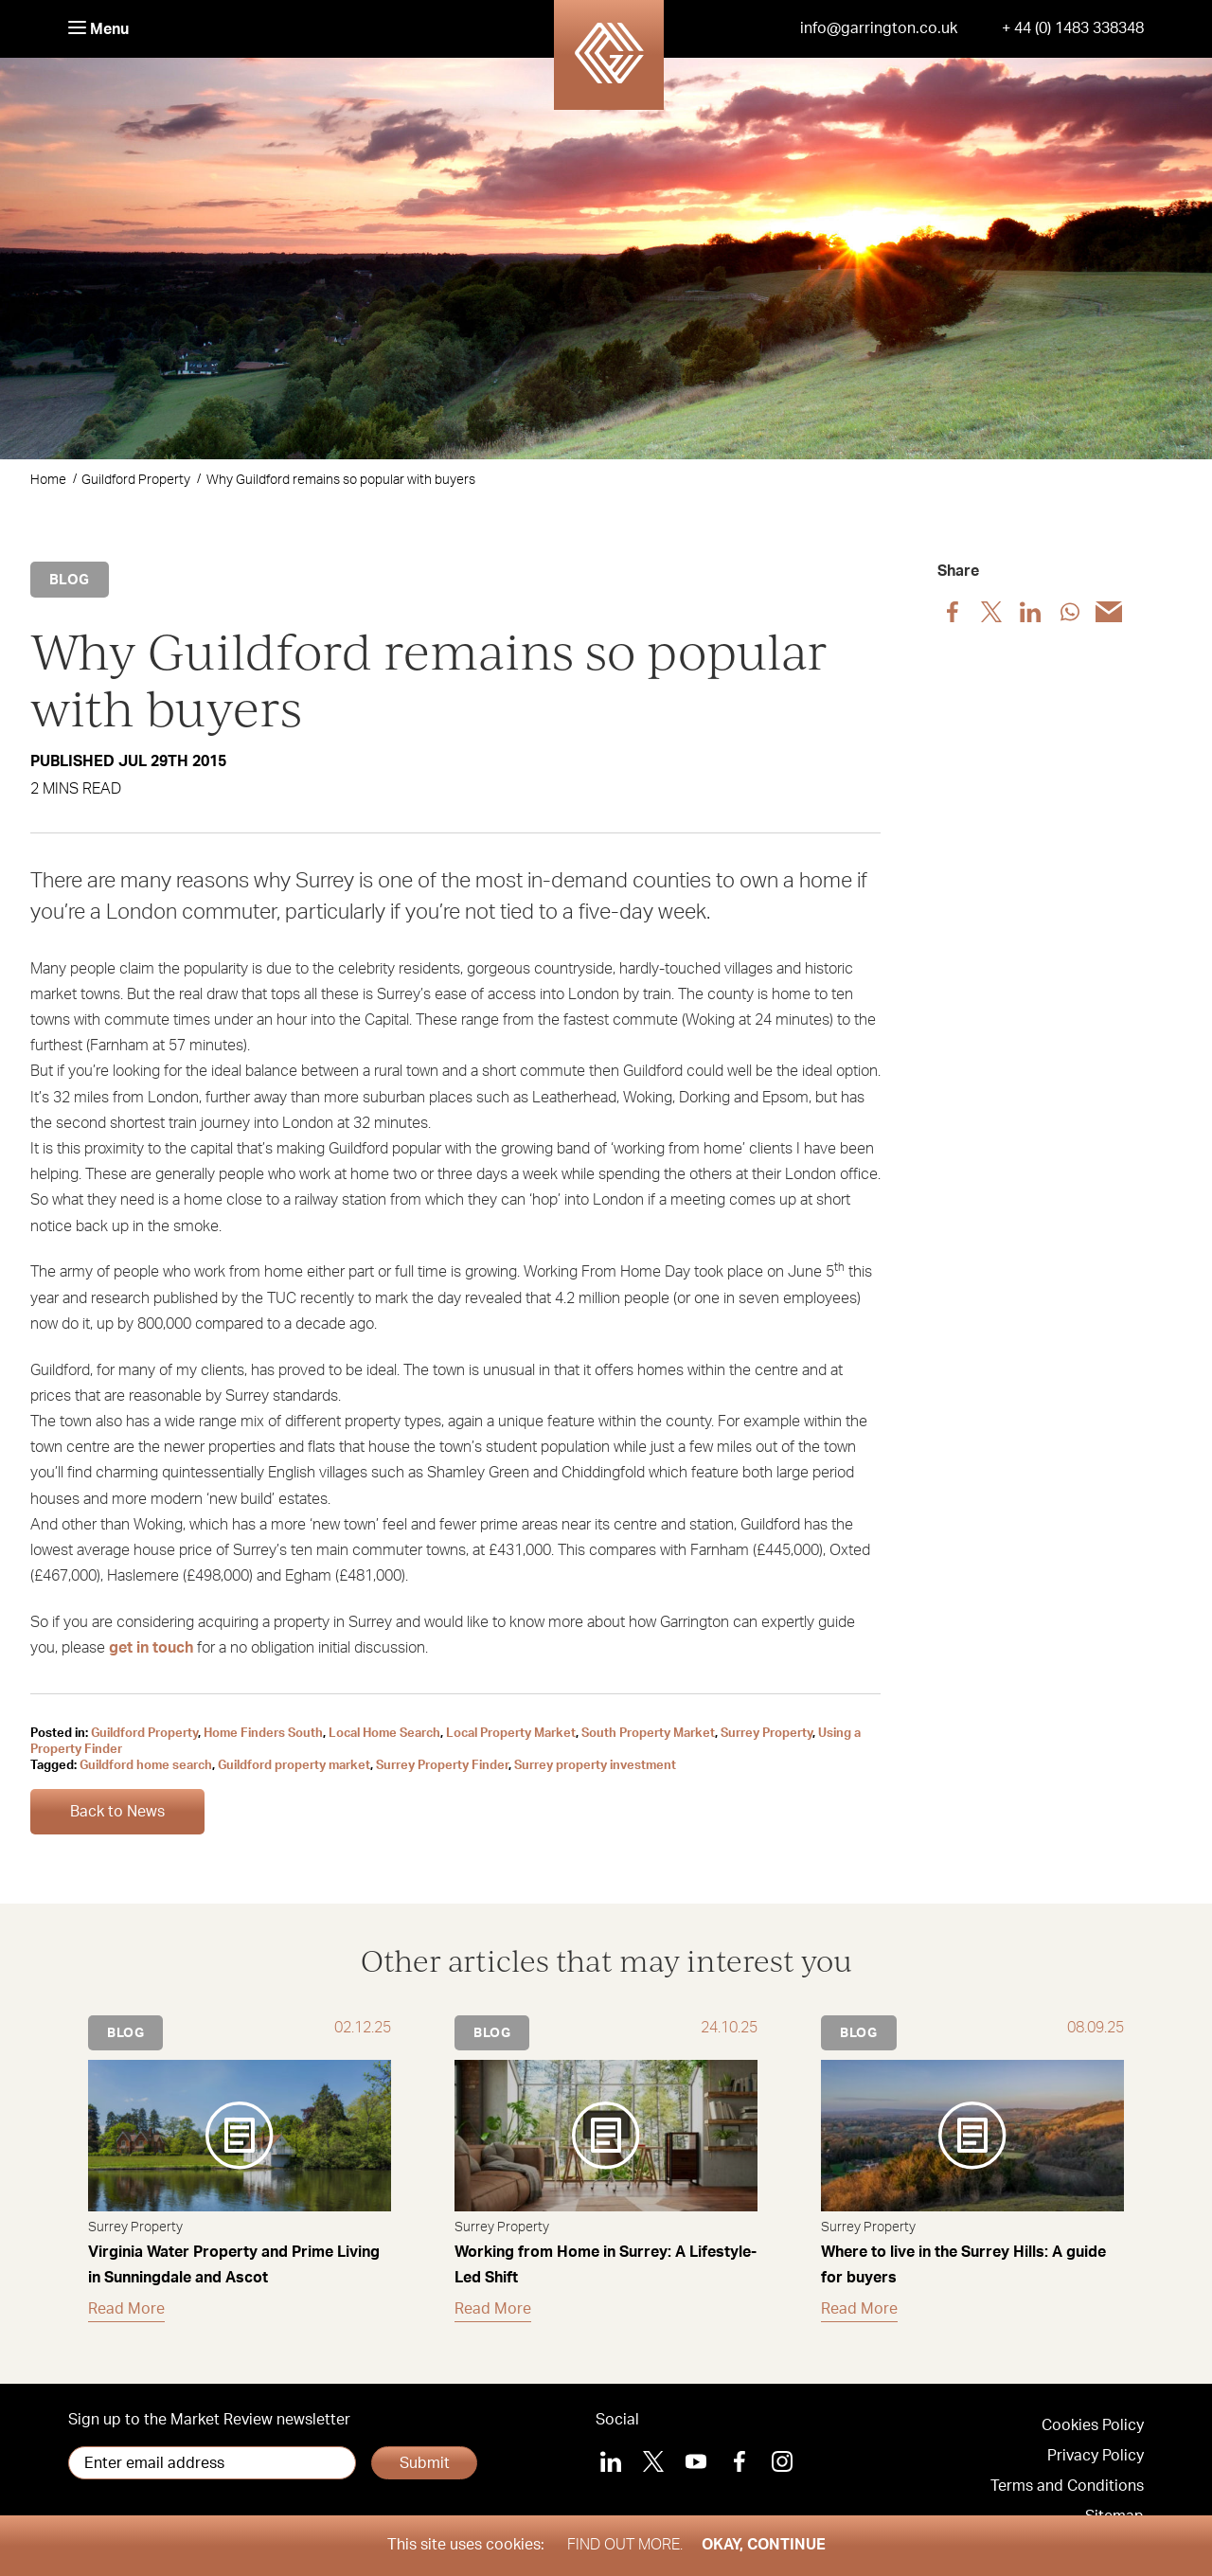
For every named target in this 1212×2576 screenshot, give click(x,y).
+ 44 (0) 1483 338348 (1073, 28)
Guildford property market (294, 1766)
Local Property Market (511, 1733)
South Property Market (648, 1733)
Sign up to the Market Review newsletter (209, 2419)
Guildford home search (146, 1766)
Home (48, 480)
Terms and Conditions (1067, 2486)
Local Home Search (384, 1733)
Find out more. (625, 2544)
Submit (425, 2463)
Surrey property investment (595, 1766)
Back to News (117, 1811)
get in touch (151, 1647)
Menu (98, 29)
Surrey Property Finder (442, 1766)
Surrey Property (766, 1733)
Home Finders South (263, 1733)
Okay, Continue (764, 2544)
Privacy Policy (1095, 2455)
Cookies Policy (1093, 2425)
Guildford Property (135, 480)
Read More (126, 2309)
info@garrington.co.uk (878, 28)
